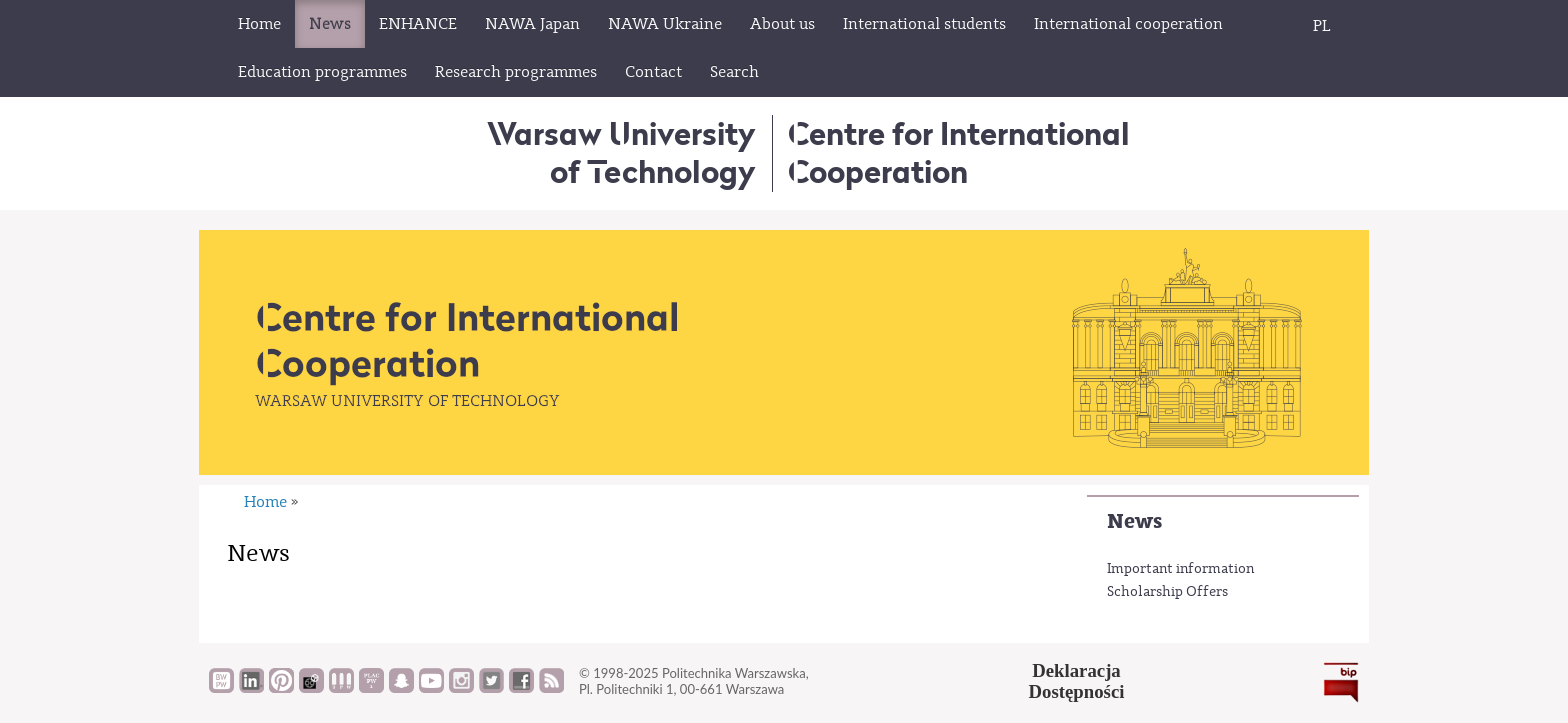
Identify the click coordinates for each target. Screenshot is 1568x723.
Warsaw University (621, 152)
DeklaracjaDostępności (1077, 681)
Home (265, 502)
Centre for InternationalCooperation (958, 152)
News (1134, 521)
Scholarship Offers (1167, 592)
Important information (1180, 569)
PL (1322, 26)
